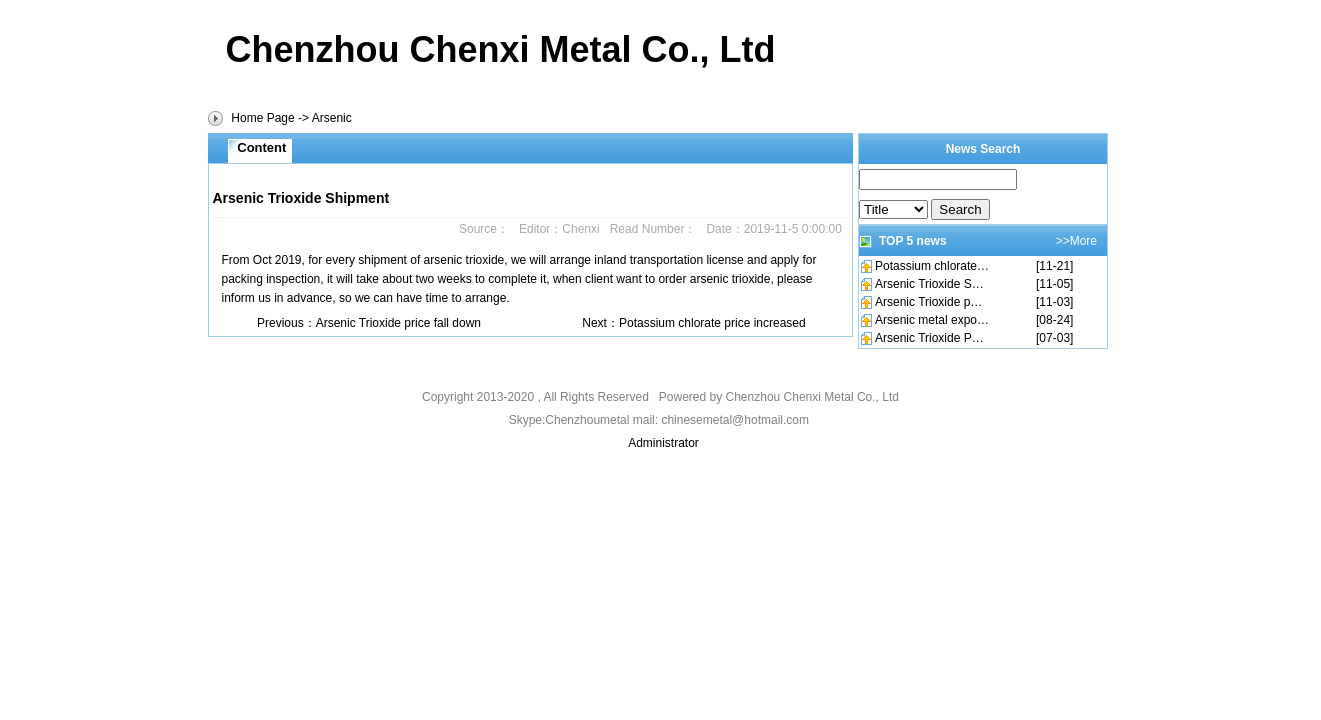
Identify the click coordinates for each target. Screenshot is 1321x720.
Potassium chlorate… (932, 266)
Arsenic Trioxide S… (929, 284)
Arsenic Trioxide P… (929, 338)
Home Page (262, 118)
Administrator (663, 443)
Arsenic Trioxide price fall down (398, 323)
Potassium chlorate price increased (712, 323)
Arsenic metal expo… (932, 320)
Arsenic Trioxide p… (928, 302)
